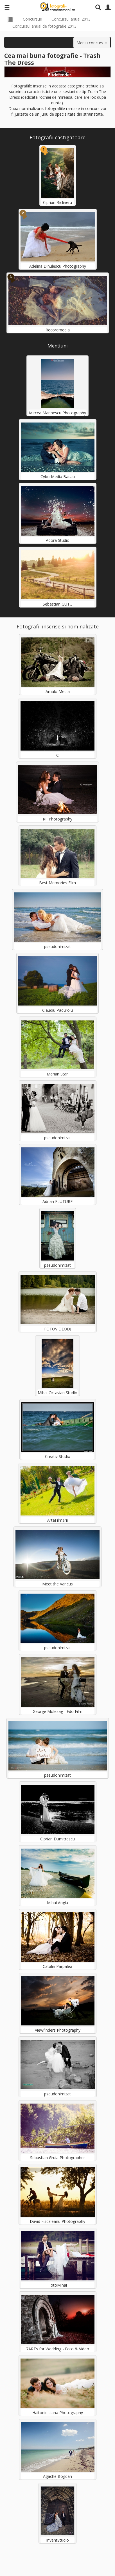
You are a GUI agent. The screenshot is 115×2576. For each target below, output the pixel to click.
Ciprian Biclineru (57, 202)
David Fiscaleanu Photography (57, 2221)
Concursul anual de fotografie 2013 (44, 26)
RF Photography (57, 819)
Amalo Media (58, 691)
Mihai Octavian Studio (57, 1392)
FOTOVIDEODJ (57, 1329)
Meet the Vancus (57, 1584)
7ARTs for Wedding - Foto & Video (57, 2348)
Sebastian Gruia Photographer (57, 2157)
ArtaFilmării (57, 1520)
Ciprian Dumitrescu (57, 1839)
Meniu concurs (91, 42)
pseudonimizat (57, 946)
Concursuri (32, 19)
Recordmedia (58, 330)
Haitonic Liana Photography (57, 2412)
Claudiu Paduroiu (57, 1010)
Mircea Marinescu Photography (57, 412)
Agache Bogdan (57, 2476)
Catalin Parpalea (57, 1966)
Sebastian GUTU (58, 604)
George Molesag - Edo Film (57, 1711)
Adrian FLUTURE (57, 1201)
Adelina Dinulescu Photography (57, 266)
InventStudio (57, 2540)
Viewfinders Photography (57, 2030)
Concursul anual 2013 (71, 19)
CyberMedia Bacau (57, 476)
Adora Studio (57, 540)
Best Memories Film (57, 882)
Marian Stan (58, 1074)
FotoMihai (57, 2285)
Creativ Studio (57, 1456)
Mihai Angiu (57, 1902)
